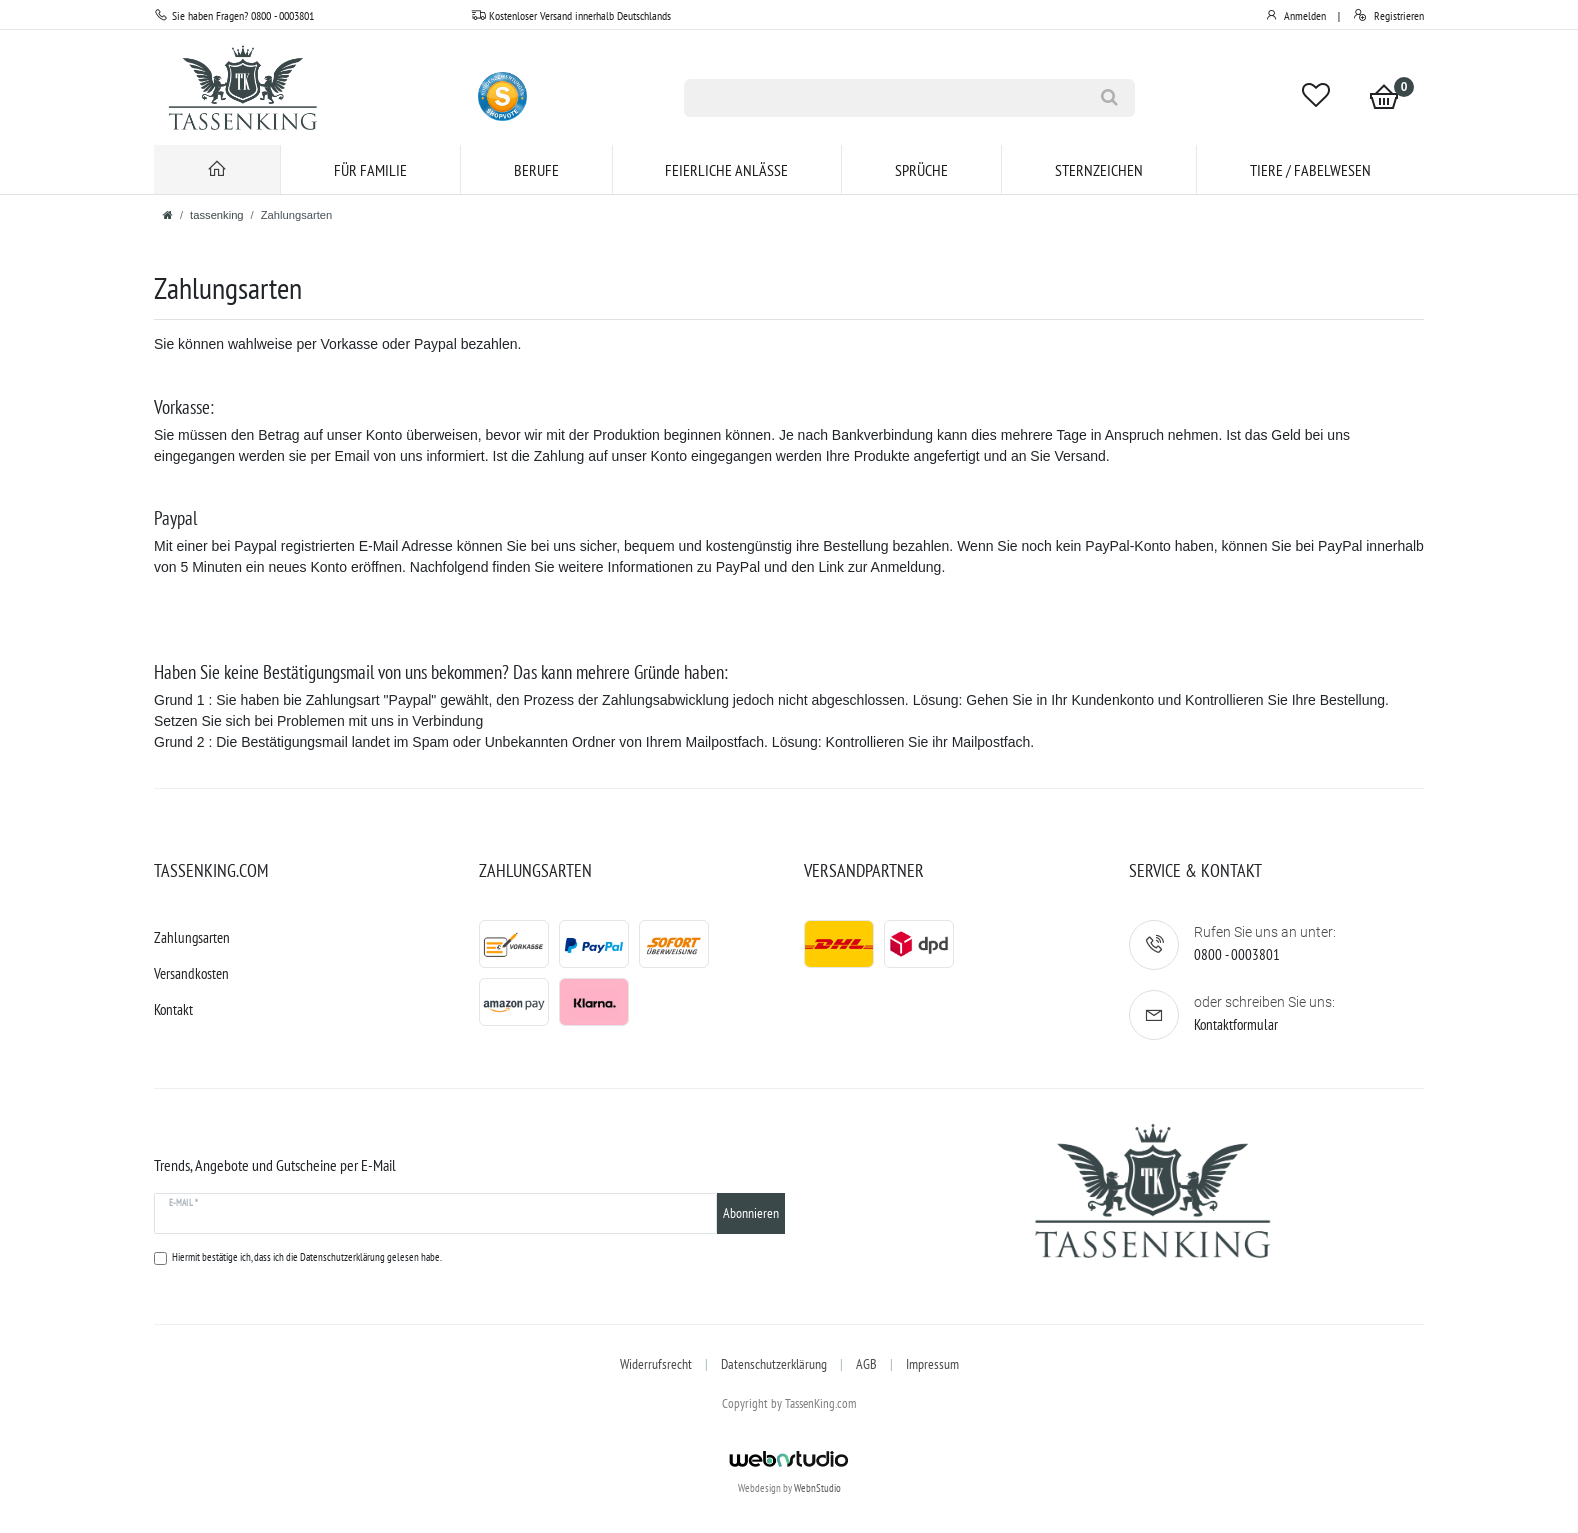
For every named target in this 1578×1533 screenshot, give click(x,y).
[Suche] (1109, 98)
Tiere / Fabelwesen (1310, 170)
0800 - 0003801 (1237, 954)
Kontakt (173, 1009)
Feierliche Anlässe (726, 170)
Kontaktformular (1236, 1024)
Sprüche (921, 170)
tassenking (217, 215)
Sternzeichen (1099, 170)
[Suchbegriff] (884, 98)
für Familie (370, 170)
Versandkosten (191, 973)
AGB (866, 1364)
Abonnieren (751, 1213)
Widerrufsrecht (656, 1364)
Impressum (932, 1364)
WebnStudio (817, 1488)
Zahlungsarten (192, 937)
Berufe (536, 170)
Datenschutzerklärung (774, 1364)
